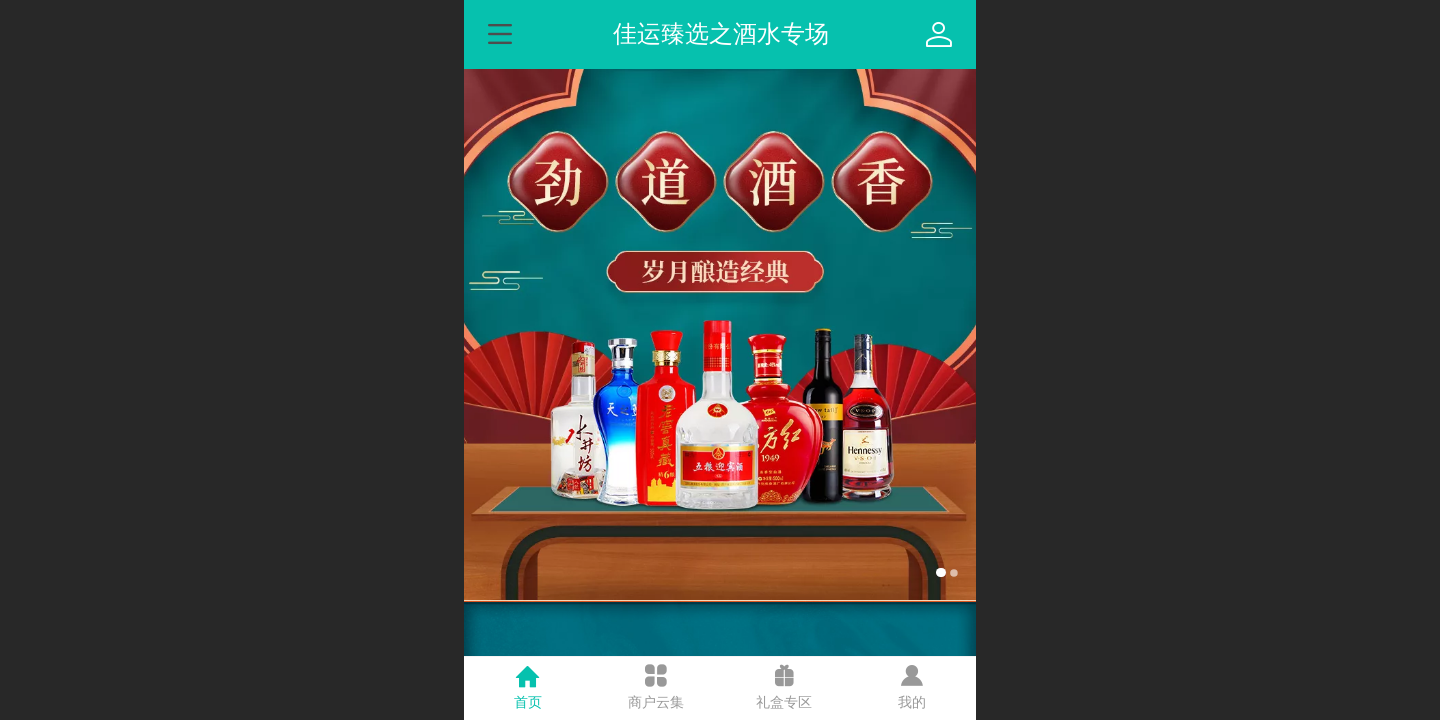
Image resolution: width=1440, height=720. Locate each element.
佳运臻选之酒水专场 (721, 33)
